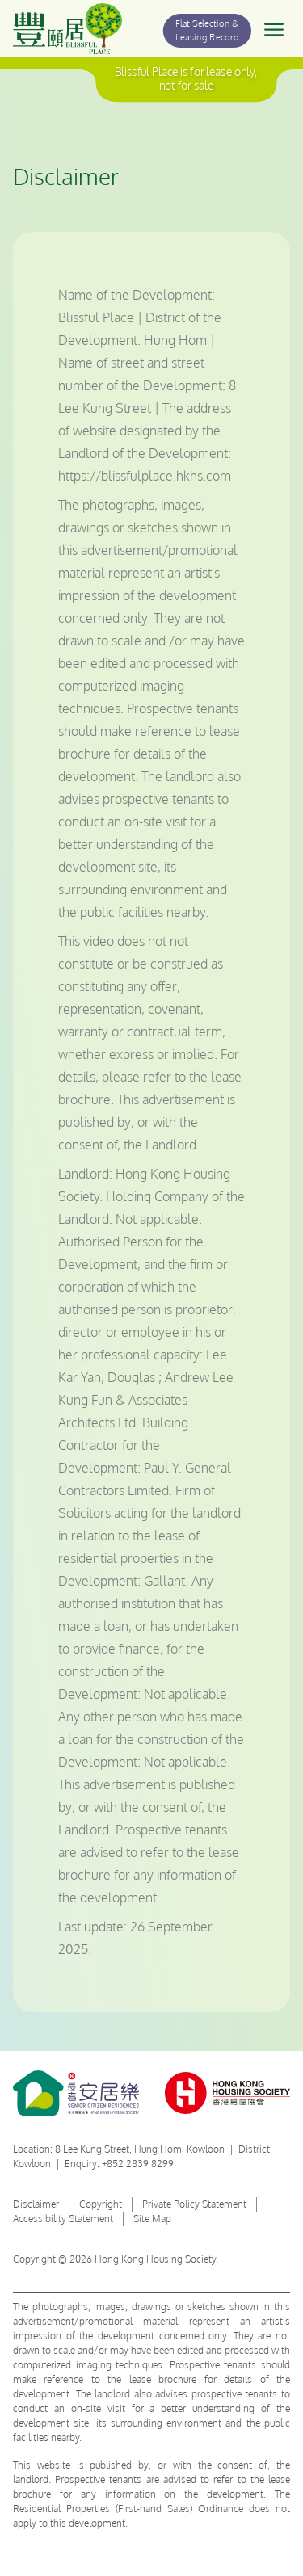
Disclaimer (36, 2204)
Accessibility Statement (63, 2219)
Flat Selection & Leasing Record (207, 30)
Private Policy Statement (194, 2204)
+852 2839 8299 (138, 2164)
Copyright (100, 2204)
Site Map (152, 2219)
